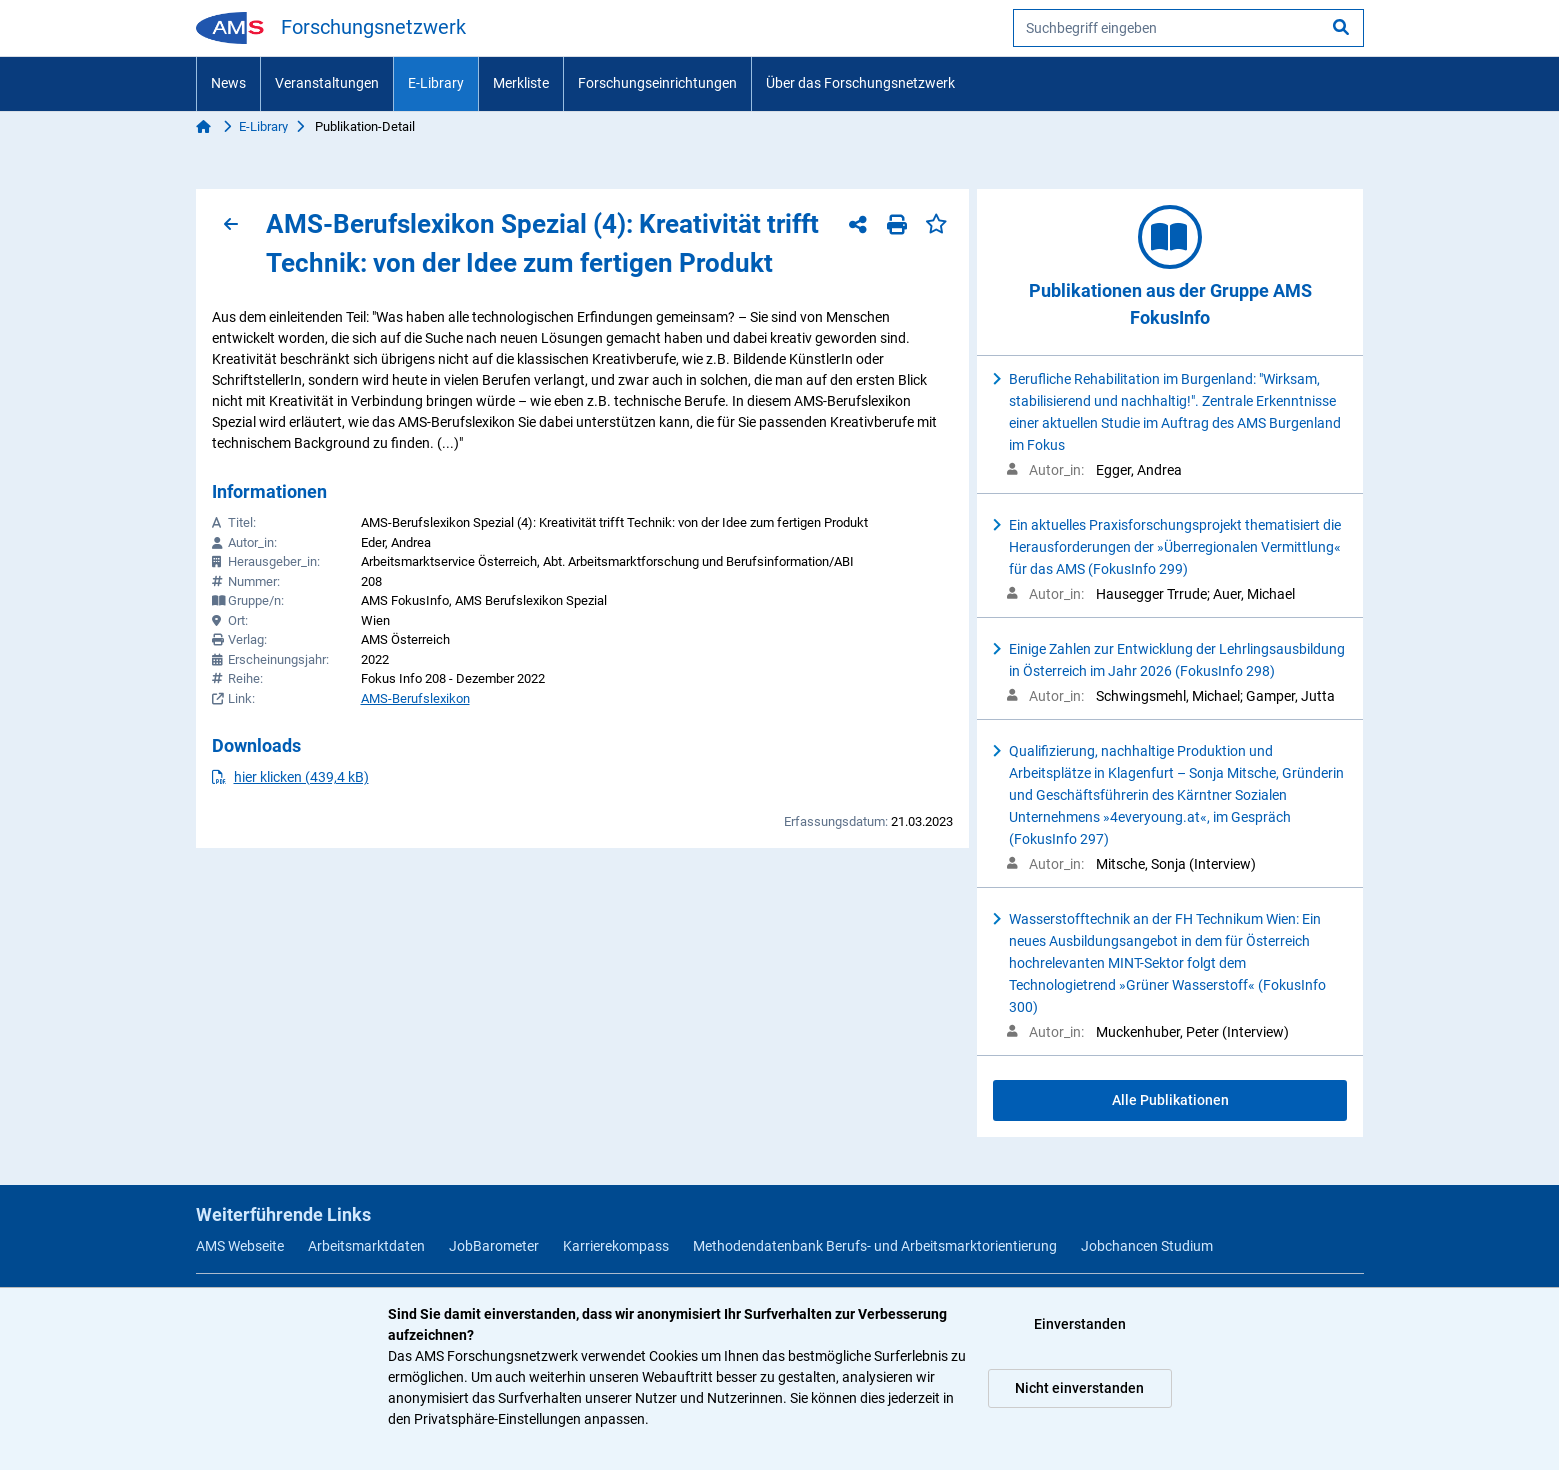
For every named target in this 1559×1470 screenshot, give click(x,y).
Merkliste (521, 83)
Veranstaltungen (327, 83)
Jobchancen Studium (1147, 1246)
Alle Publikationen (1170, 1100)
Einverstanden (1080, 1324)
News (228, 83)
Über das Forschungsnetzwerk (860, 83)
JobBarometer (494, 1246)
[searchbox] (1188, 28)
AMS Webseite (240, 1246)
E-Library (436, 83)
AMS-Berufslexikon (415, 698)
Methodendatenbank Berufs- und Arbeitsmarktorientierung (875, 1246)
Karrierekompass (616, 1246)
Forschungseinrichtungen (657, 83)
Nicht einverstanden (1079, 1388)
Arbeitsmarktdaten (366, 1246)
